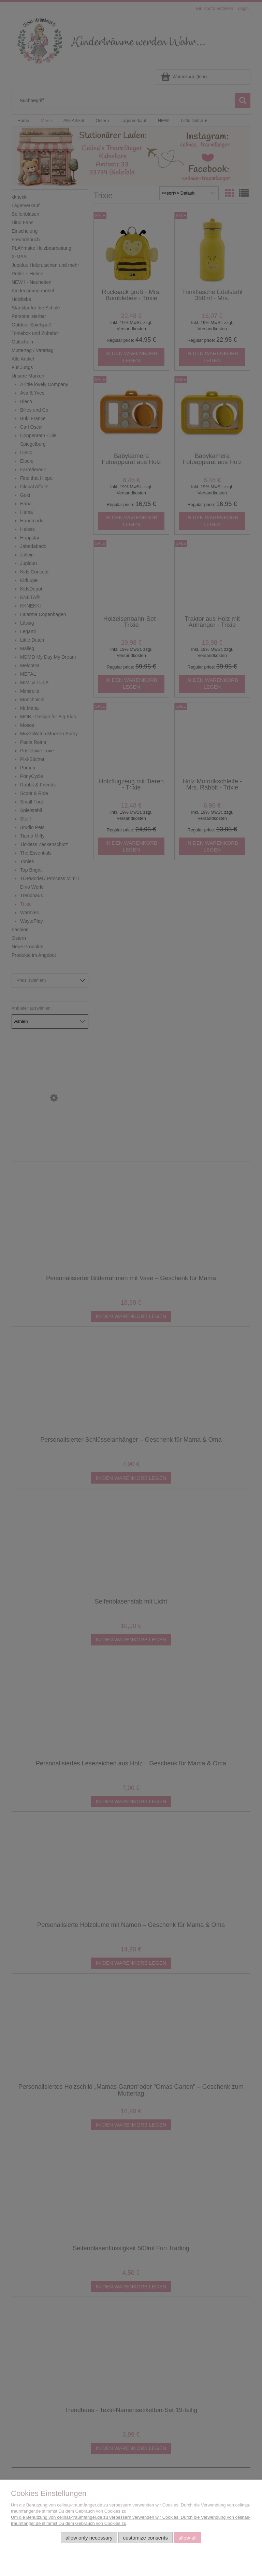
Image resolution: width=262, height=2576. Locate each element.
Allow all (187, 2538)
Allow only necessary (89, 2538)
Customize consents (145, 2538)
